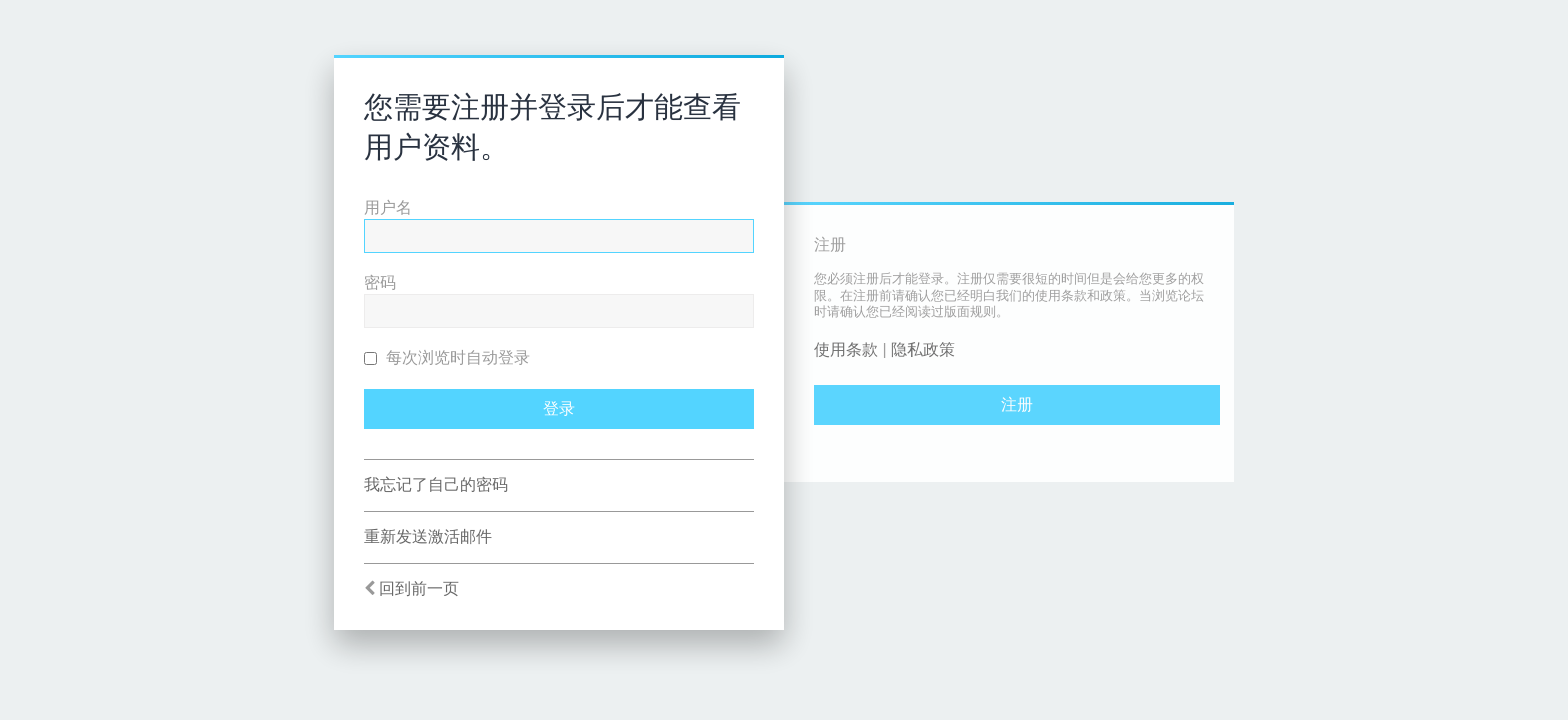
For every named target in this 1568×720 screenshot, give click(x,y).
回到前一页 (419, 588)
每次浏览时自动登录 (447, 357)
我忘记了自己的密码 (436, 484)
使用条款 (846, 349)
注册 (1017, 404)
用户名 (388, 207)
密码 (380, 282)
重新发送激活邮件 (428, 536)
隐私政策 (923, 349)
